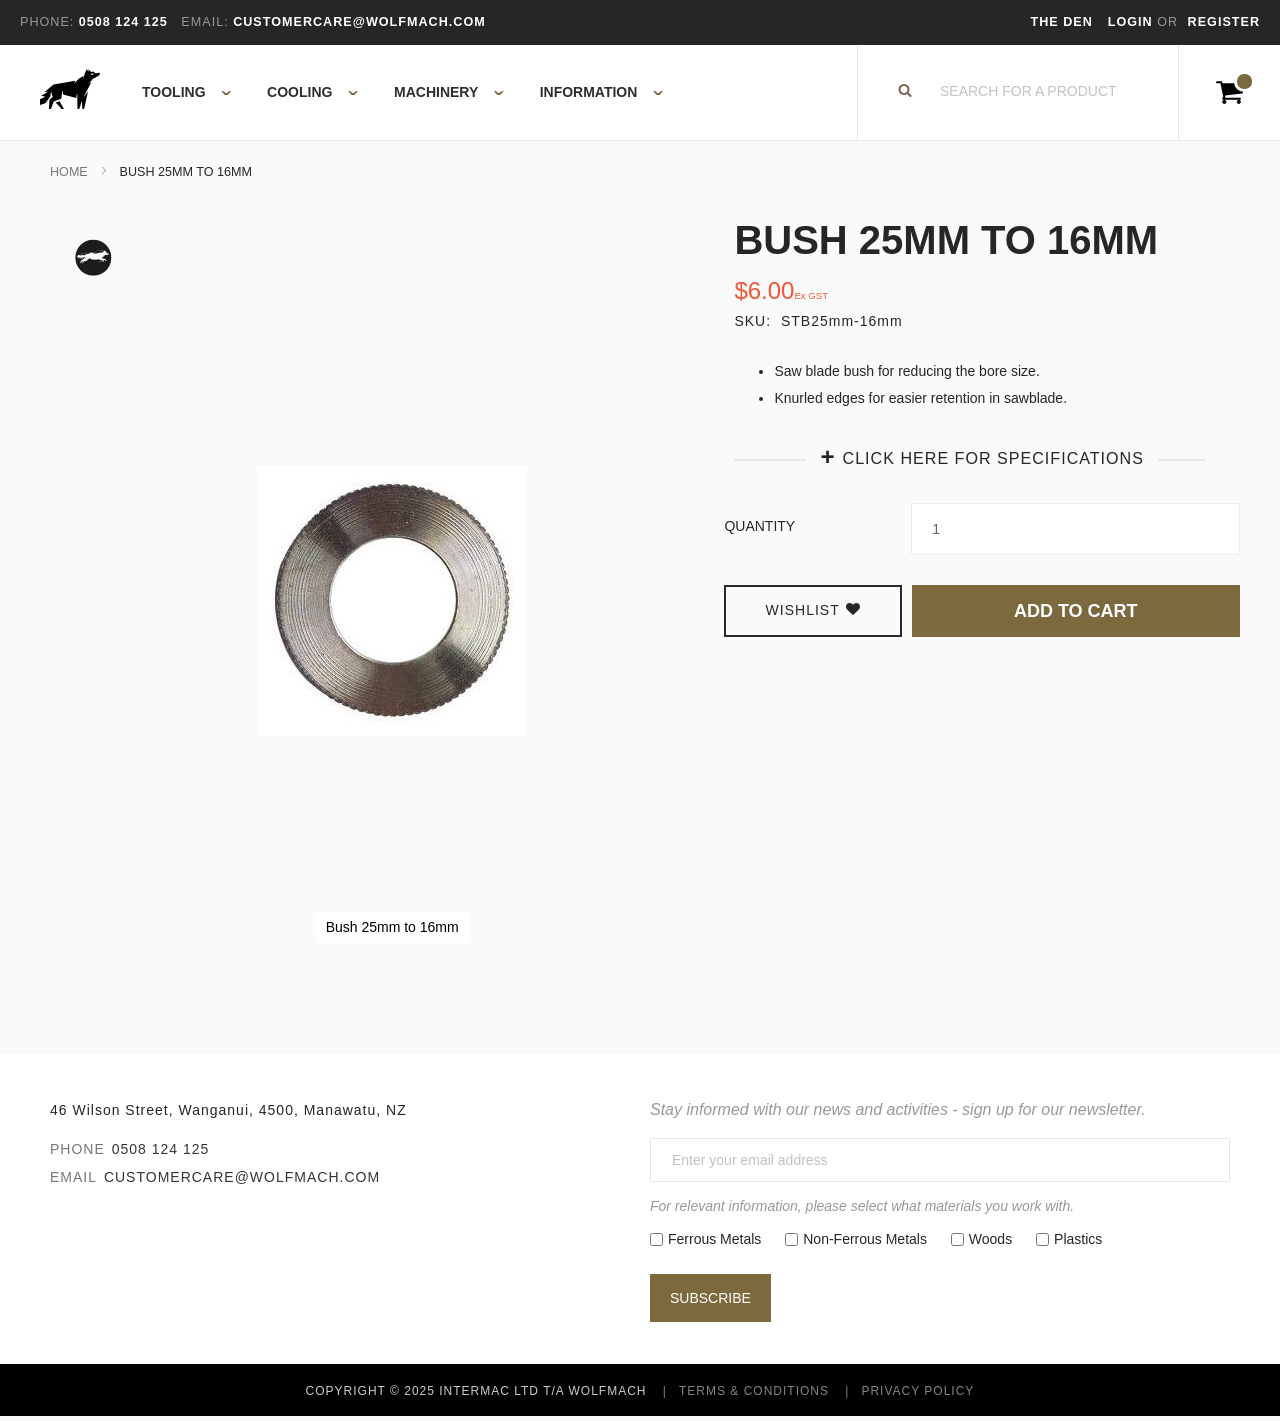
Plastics (1078, 1243)
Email (73, 1181)
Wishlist (813, 614)
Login (1132, 22)
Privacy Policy (917, 1395)
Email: (204, 22)
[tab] (982, 460)
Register (1224, 22)
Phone (77, 1153)
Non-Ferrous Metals (865, 1243)
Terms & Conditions (754, 1395)
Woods (990, 1243)
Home (69, 176)
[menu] (396, 95)
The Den (1062, 22)
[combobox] (1029, 95)
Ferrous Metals (714, 1243)
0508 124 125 (161, 1153)
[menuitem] (175, 95)
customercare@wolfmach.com (242, 1181)
